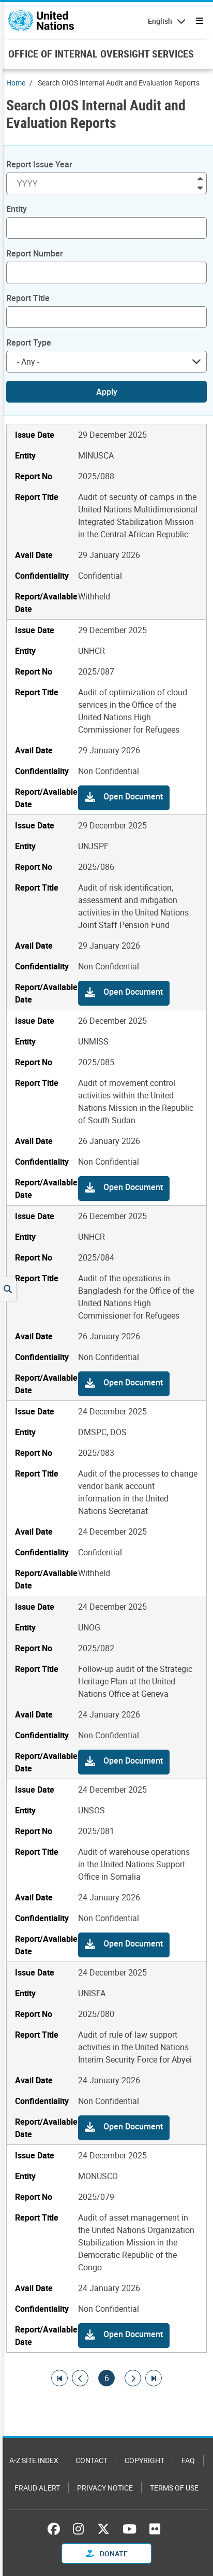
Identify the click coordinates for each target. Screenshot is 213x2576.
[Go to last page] (153, 2378)
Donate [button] (107, 2553)
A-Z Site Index (33, 2460)
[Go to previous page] (80, 2378)
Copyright (144, 2460)
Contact (91, 2460)
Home (15, 83)
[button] (124, 797)
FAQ (188, 2460)
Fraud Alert (37, 2488)
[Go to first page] (59, 2378)
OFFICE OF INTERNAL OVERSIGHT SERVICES (101, 54)
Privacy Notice (105, 2488)
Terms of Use (174, 2488)
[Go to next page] (133, 2378)
